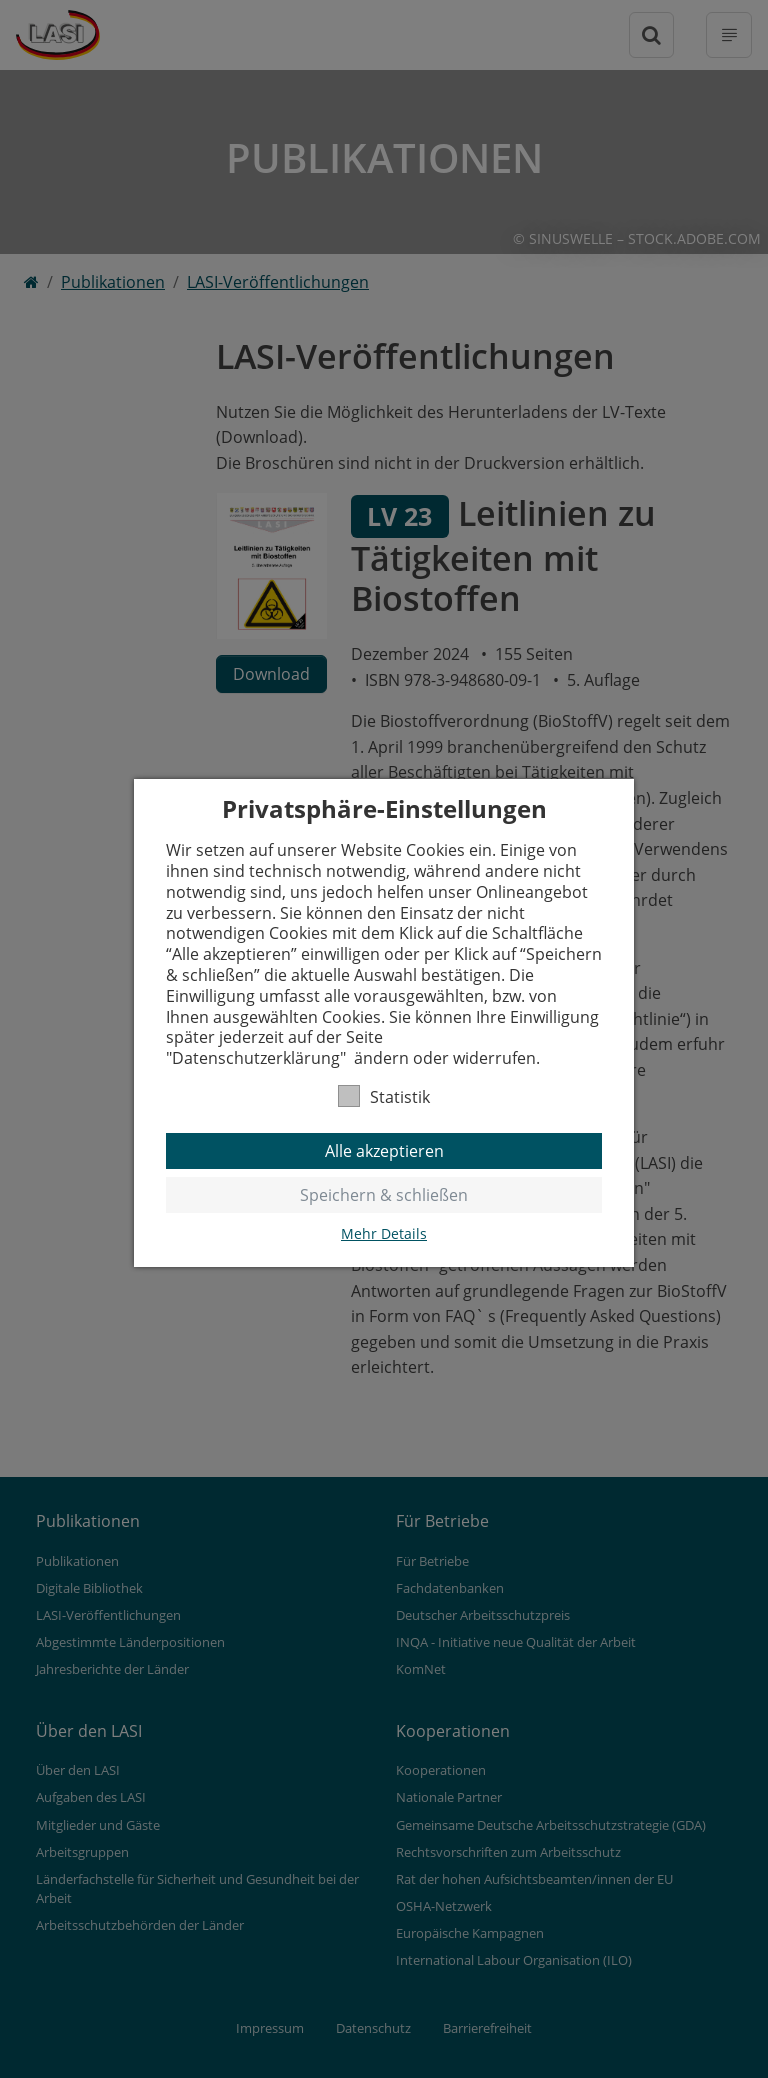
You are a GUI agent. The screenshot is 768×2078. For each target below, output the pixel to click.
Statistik (384, 1096)
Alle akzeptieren (384, 1151)
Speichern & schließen (384, 1195)
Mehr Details (384, 1234)
